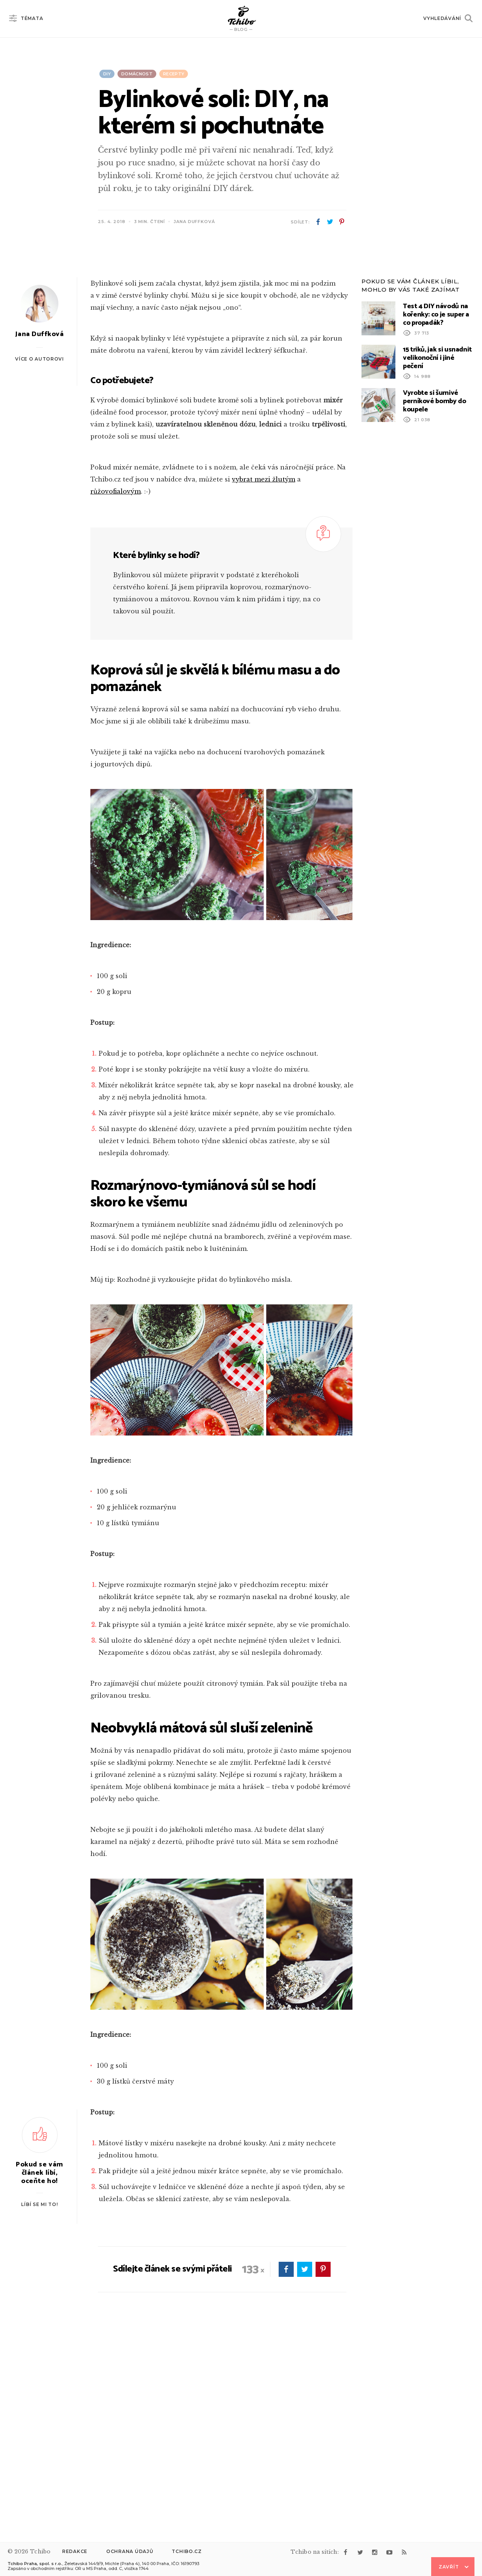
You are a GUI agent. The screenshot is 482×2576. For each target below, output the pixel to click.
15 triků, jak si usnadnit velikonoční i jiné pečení (437, 551)
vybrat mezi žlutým (263, 672)
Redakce (74, 2551)
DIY (107, 73)
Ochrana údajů (129, 2551)
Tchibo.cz (186, 2551)
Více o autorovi (39, 552)
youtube (389, 2552)
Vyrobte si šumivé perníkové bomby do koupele (434, 594)
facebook (318, 222)
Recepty (173, 73)
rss (404, 2552)
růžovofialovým (115, 684)
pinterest (341, 222)
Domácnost (137, 73)
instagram (375, 2552)
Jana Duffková (194, 221)
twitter (330, 222)
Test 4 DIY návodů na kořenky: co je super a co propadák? (436, 508)
